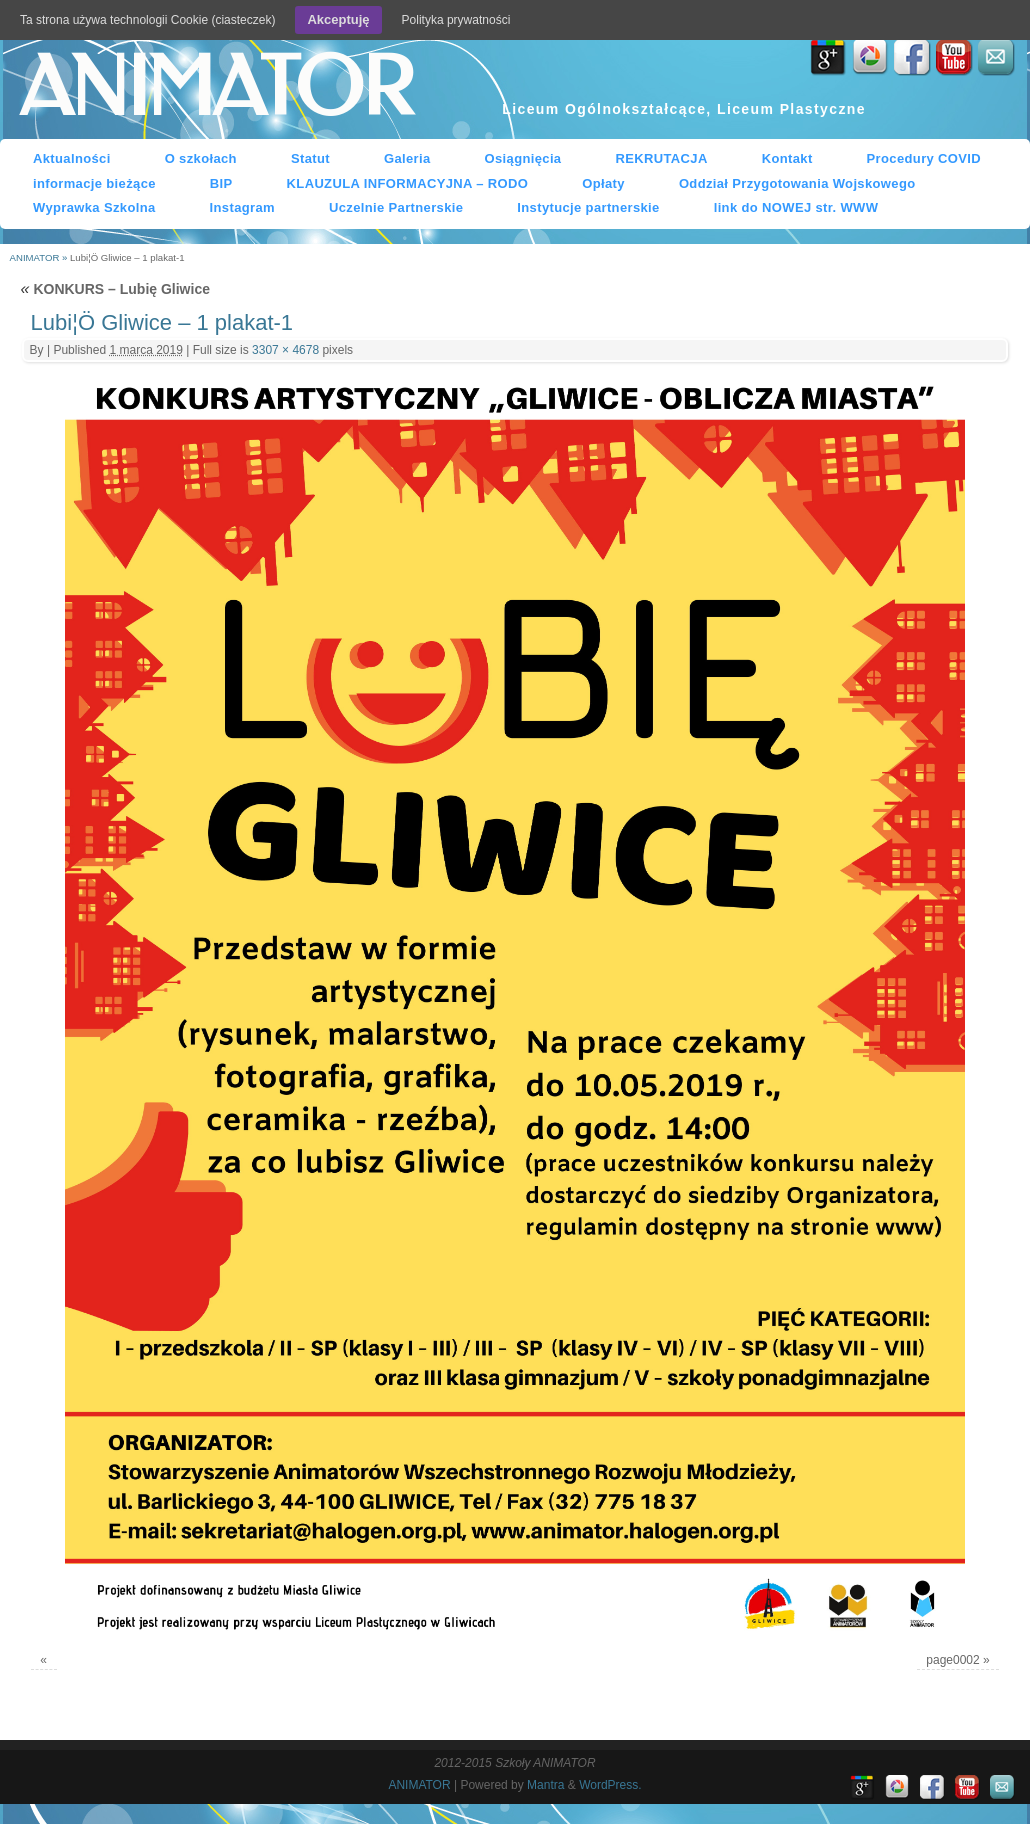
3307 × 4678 (285, 350)
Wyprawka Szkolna (94, 207)
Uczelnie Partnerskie (396, 207)
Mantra (545, 1785)
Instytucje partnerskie (588, 207)
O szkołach (201, 158)
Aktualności (72, 158)
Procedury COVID (924, 158)
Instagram (242, 207)
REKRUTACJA (661, 158)
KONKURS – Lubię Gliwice (115, 289)
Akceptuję (338, 19)
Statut (310, 158)
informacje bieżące (94, 183)
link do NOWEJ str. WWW (796, 207)
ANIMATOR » (40, 257)
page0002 (952, 1660)
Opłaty (603, 183)
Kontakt (787, 158)
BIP (221, 183)
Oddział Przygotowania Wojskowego (797, 183)
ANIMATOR (216, 89)
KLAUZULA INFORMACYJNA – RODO (408, 183)
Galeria (407, 158)
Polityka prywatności (456, 20)
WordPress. (610, 1785)
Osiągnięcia (523, 158)
